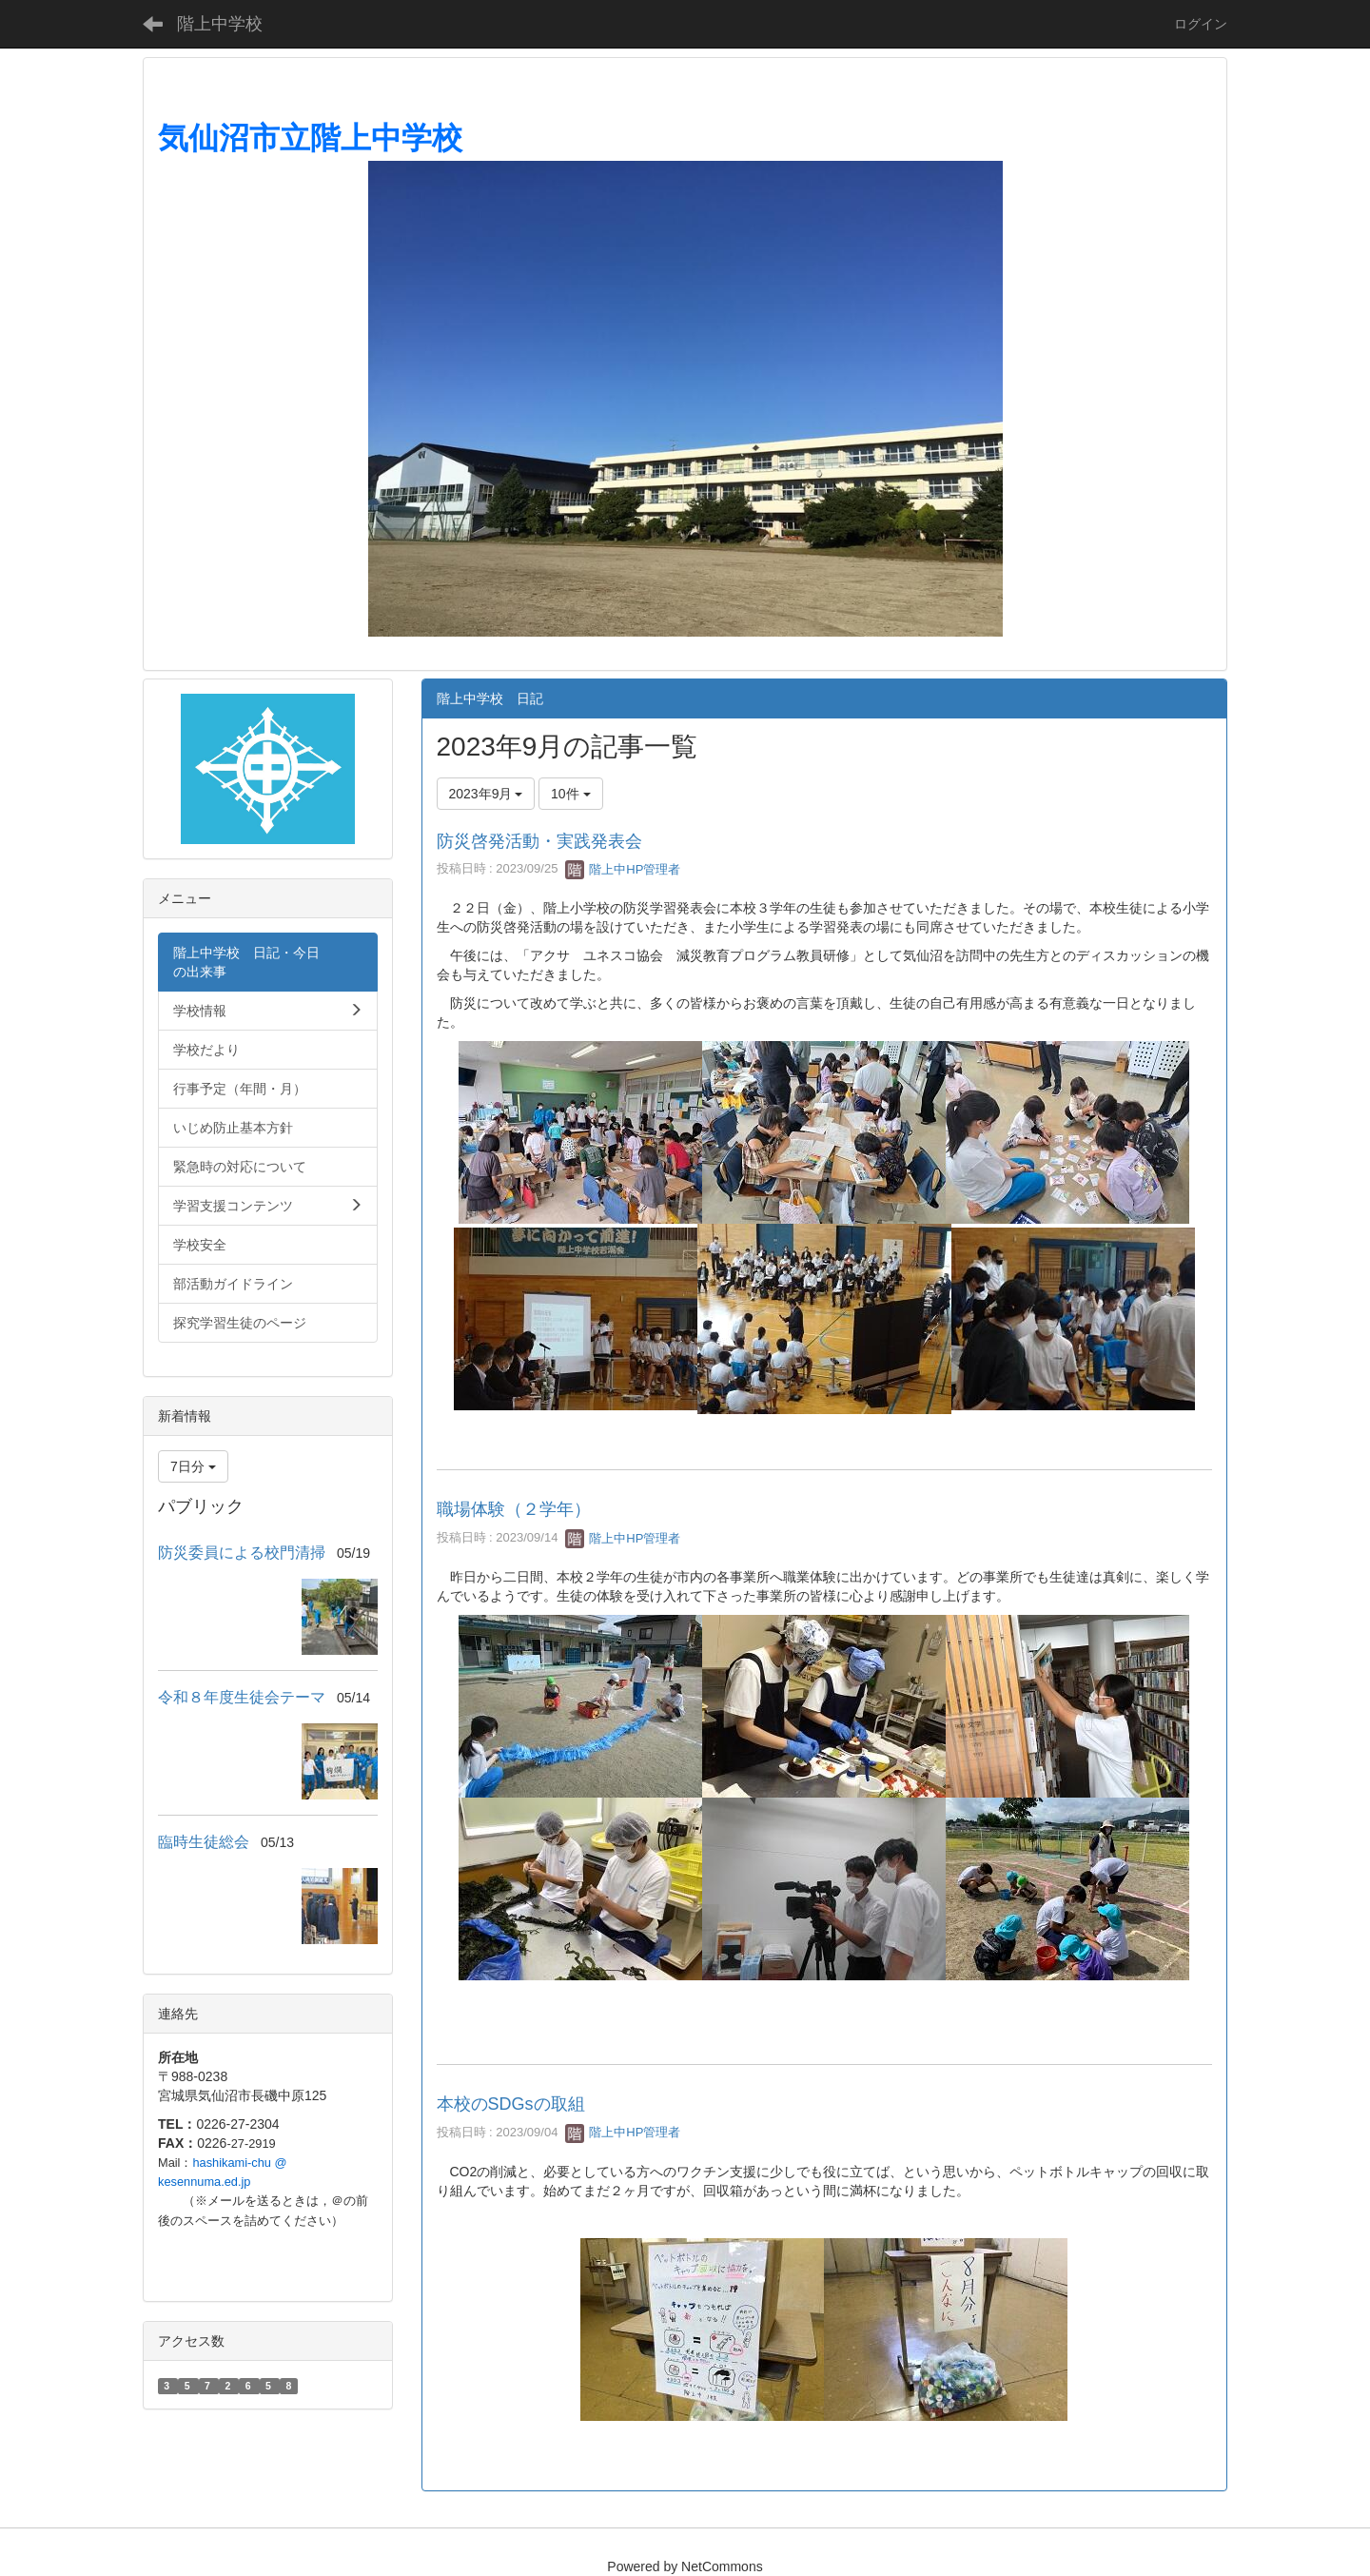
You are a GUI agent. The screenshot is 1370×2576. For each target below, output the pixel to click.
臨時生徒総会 (203, 1842)
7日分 (193, 1466)
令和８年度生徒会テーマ (241, 1697)
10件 (570, 793)
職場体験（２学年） (514, 1509)
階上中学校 (220, 23)
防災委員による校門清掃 (241, 1552)
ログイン (1200, 23)
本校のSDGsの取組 (511, 2104)
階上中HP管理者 (623, 869)
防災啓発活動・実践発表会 (539, 841)
